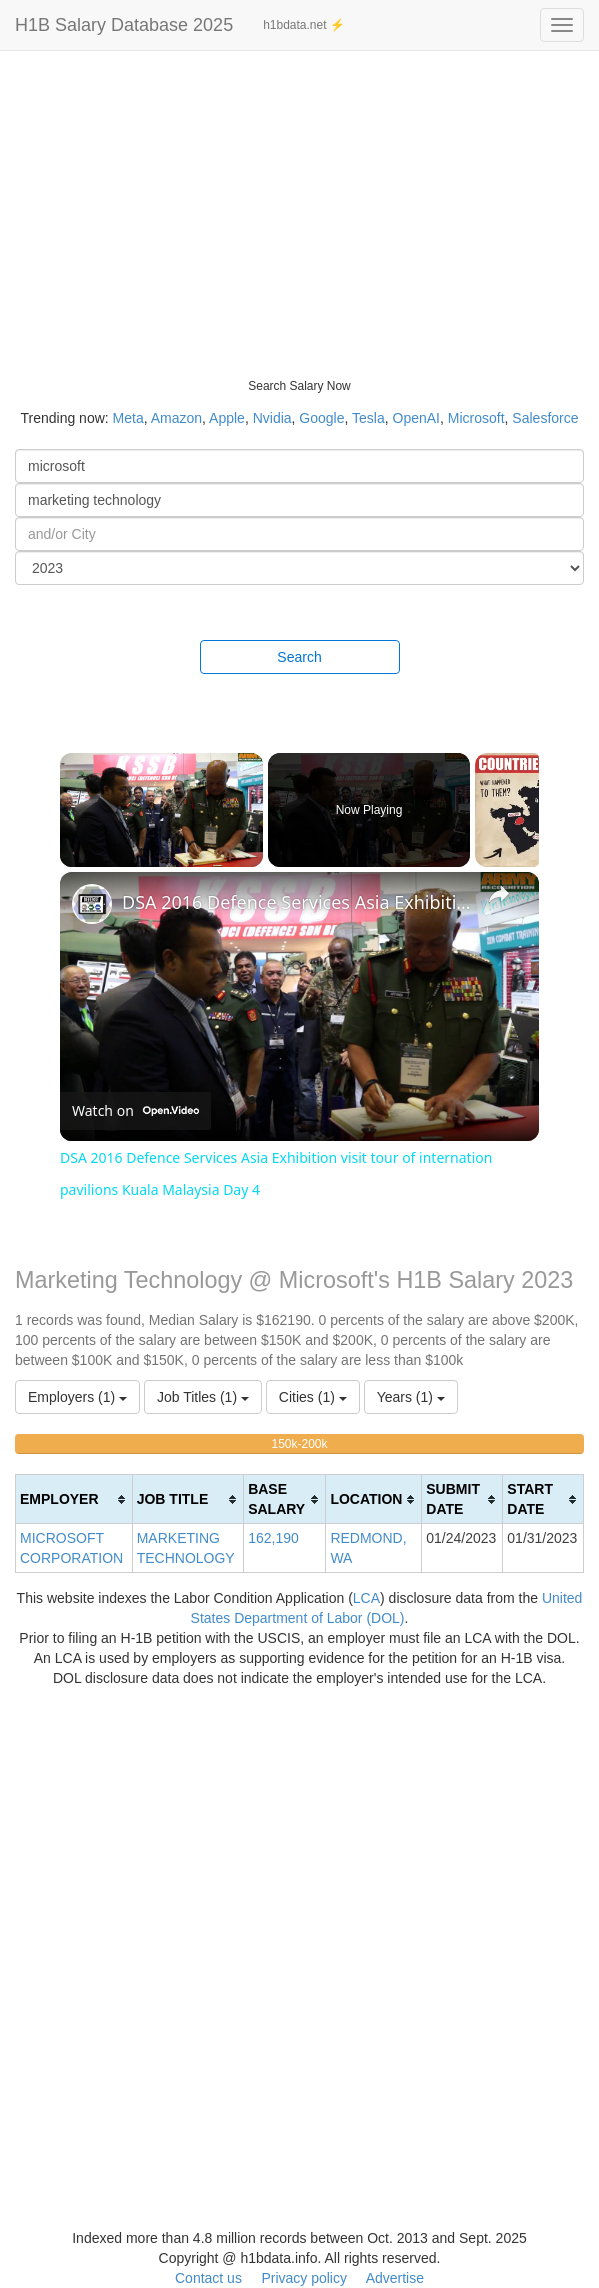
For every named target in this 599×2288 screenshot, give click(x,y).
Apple (227, 418)
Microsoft (476, 418)
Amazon (176, 418)
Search (299, 657)
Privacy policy (304, 2278)
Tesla (368, 418)
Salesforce (545, 418)
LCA (366, 1598)
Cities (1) (313, 1397)
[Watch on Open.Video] (135, 1112)
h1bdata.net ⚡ (304, 25)
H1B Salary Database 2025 (124, 25)
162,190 (273, 1538)
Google (321, 418)
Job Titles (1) (203, 1397)
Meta (128, 418)
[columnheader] (74, 1499)
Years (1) (411, 1397)
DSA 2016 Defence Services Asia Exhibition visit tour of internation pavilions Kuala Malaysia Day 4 (296, 902)
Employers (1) (77, 1397)
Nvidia (272, 418)
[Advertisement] (299, 200)
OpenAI (416, 418)
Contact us (208, 2278)
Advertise (395, 2278)
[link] (92, 904)
